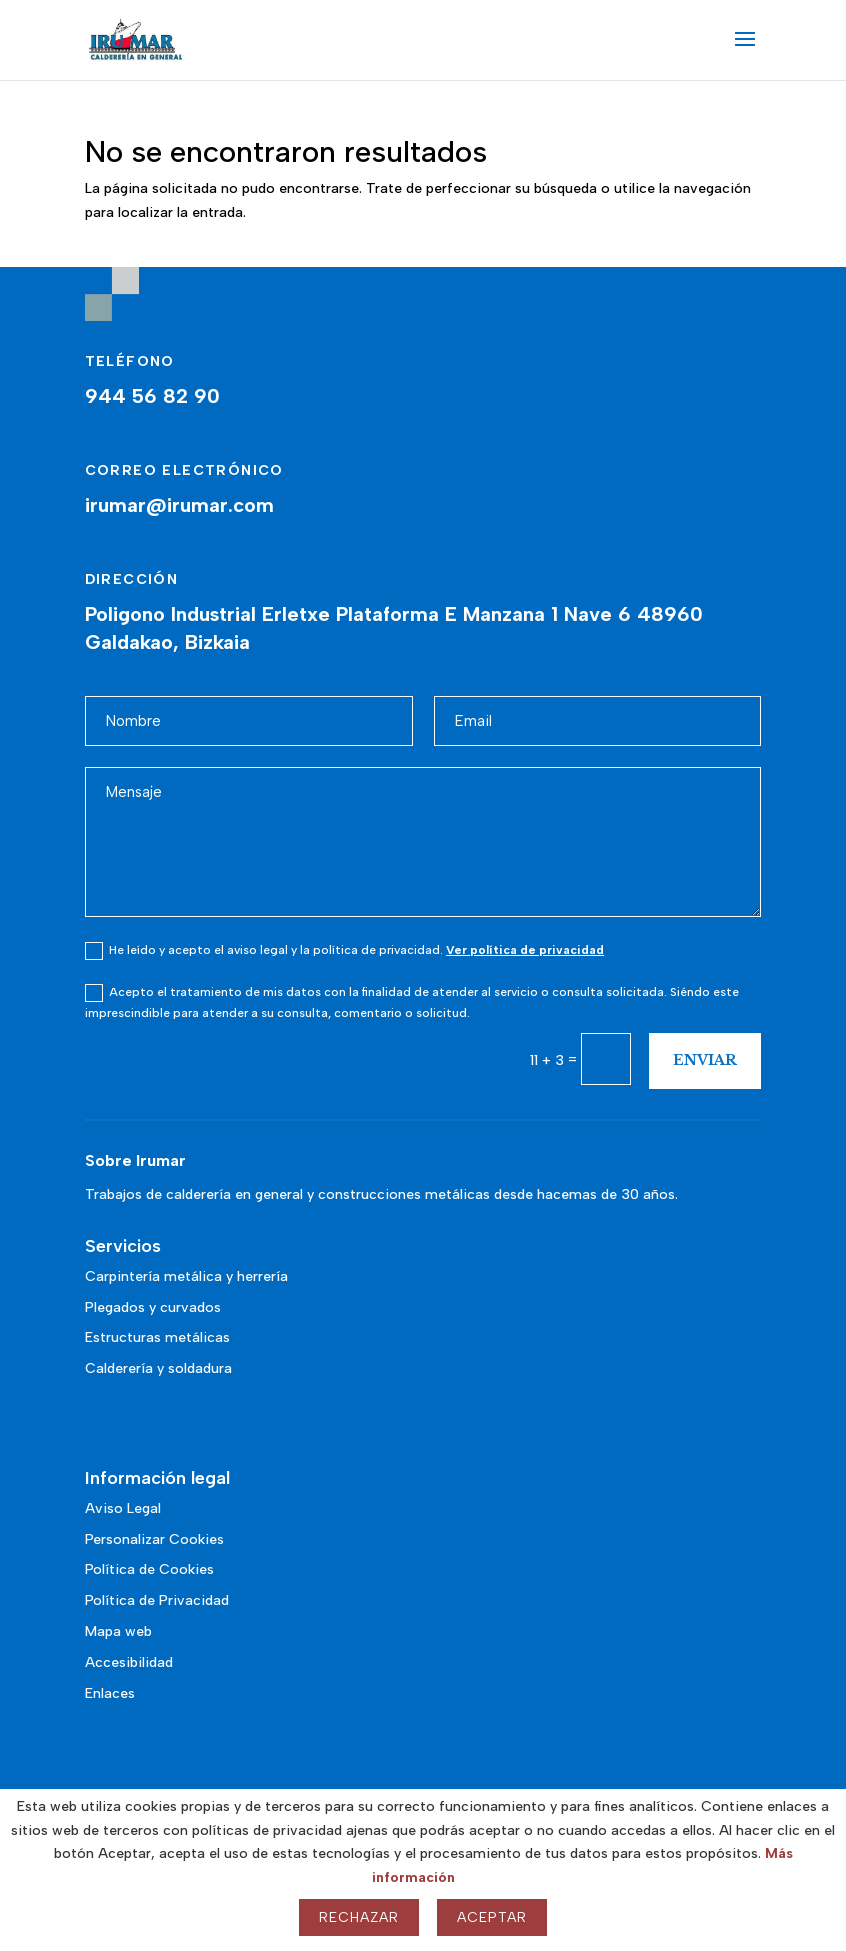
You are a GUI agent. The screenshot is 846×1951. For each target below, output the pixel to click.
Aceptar (492, 1917)
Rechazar (359, 1917)
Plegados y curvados (153, 1307)
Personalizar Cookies (154, 1539)
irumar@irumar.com (179, 505)
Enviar (705, 1060)
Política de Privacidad (157, 1600)
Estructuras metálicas (157, 1337)
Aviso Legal (123, 1508)
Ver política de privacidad (525, 950)
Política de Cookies (149, 1569)
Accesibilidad (129, 1662)
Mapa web (118, 1631)
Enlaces (110, 1693)
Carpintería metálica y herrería (186, 1276)
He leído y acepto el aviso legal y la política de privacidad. (344, 951)
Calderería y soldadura (158, 1368)
